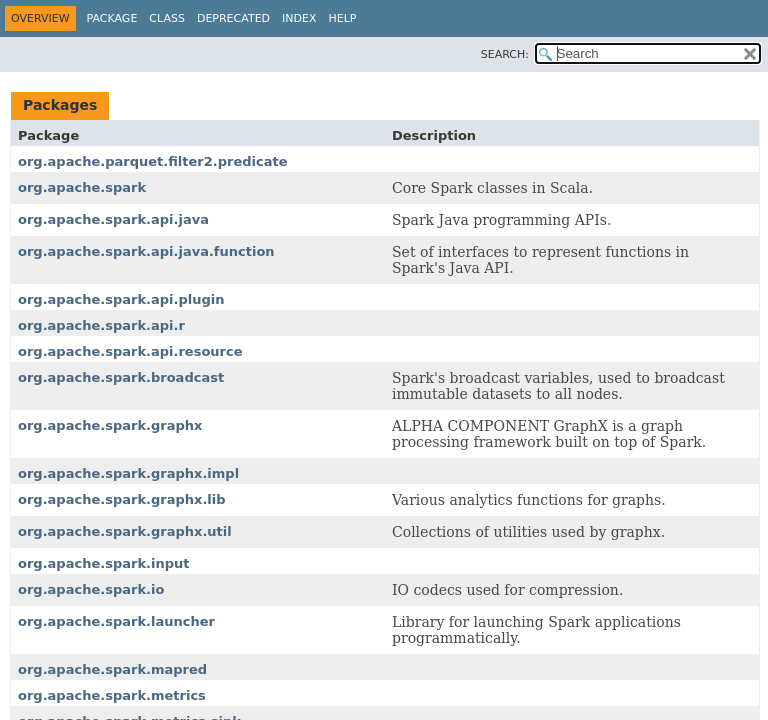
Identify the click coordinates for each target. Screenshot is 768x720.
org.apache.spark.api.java (113, 219)
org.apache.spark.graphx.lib (122, 499)
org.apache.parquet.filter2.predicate (153, 161)
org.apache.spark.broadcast (121, 377)
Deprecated (233, 18)
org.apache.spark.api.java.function (146, 251)
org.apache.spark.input (103, 563)
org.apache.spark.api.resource (130, 351)
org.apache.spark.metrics (112, 695)
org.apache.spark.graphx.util (125, 531)
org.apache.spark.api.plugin (121, 299)
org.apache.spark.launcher (116, 621)
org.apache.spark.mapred (112, 669)
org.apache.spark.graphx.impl (128, 473)
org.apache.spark (82, 187)
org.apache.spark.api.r (101, 325)
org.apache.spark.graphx (110, 425)
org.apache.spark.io (91, 589)
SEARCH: (505, 54)
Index (299, 18)
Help (343, 18)
